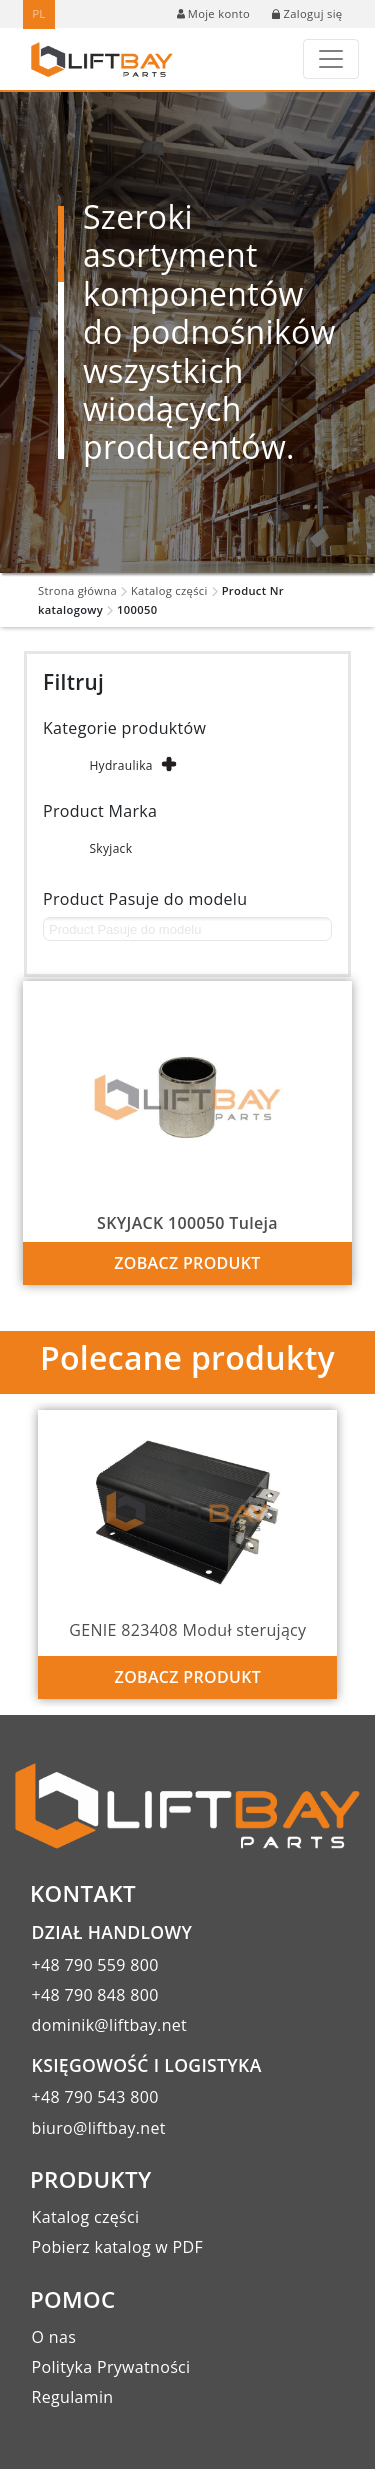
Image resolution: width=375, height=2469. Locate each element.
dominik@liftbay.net (110, 2025)
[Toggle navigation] (331, 59)
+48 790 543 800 (95, 2097)
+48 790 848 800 (95, 1995)
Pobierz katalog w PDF (117, 2247)
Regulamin (73, 2397)
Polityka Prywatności (111, 2367)
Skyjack (110, 848)
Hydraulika (120, 765)
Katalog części (169, 590)
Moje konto (213, 13)
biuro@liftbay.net (99, 2128)
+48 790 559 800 (95, 1965)
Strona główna (77, 590)
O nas (54, 2337)
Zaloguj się (307, 13)
